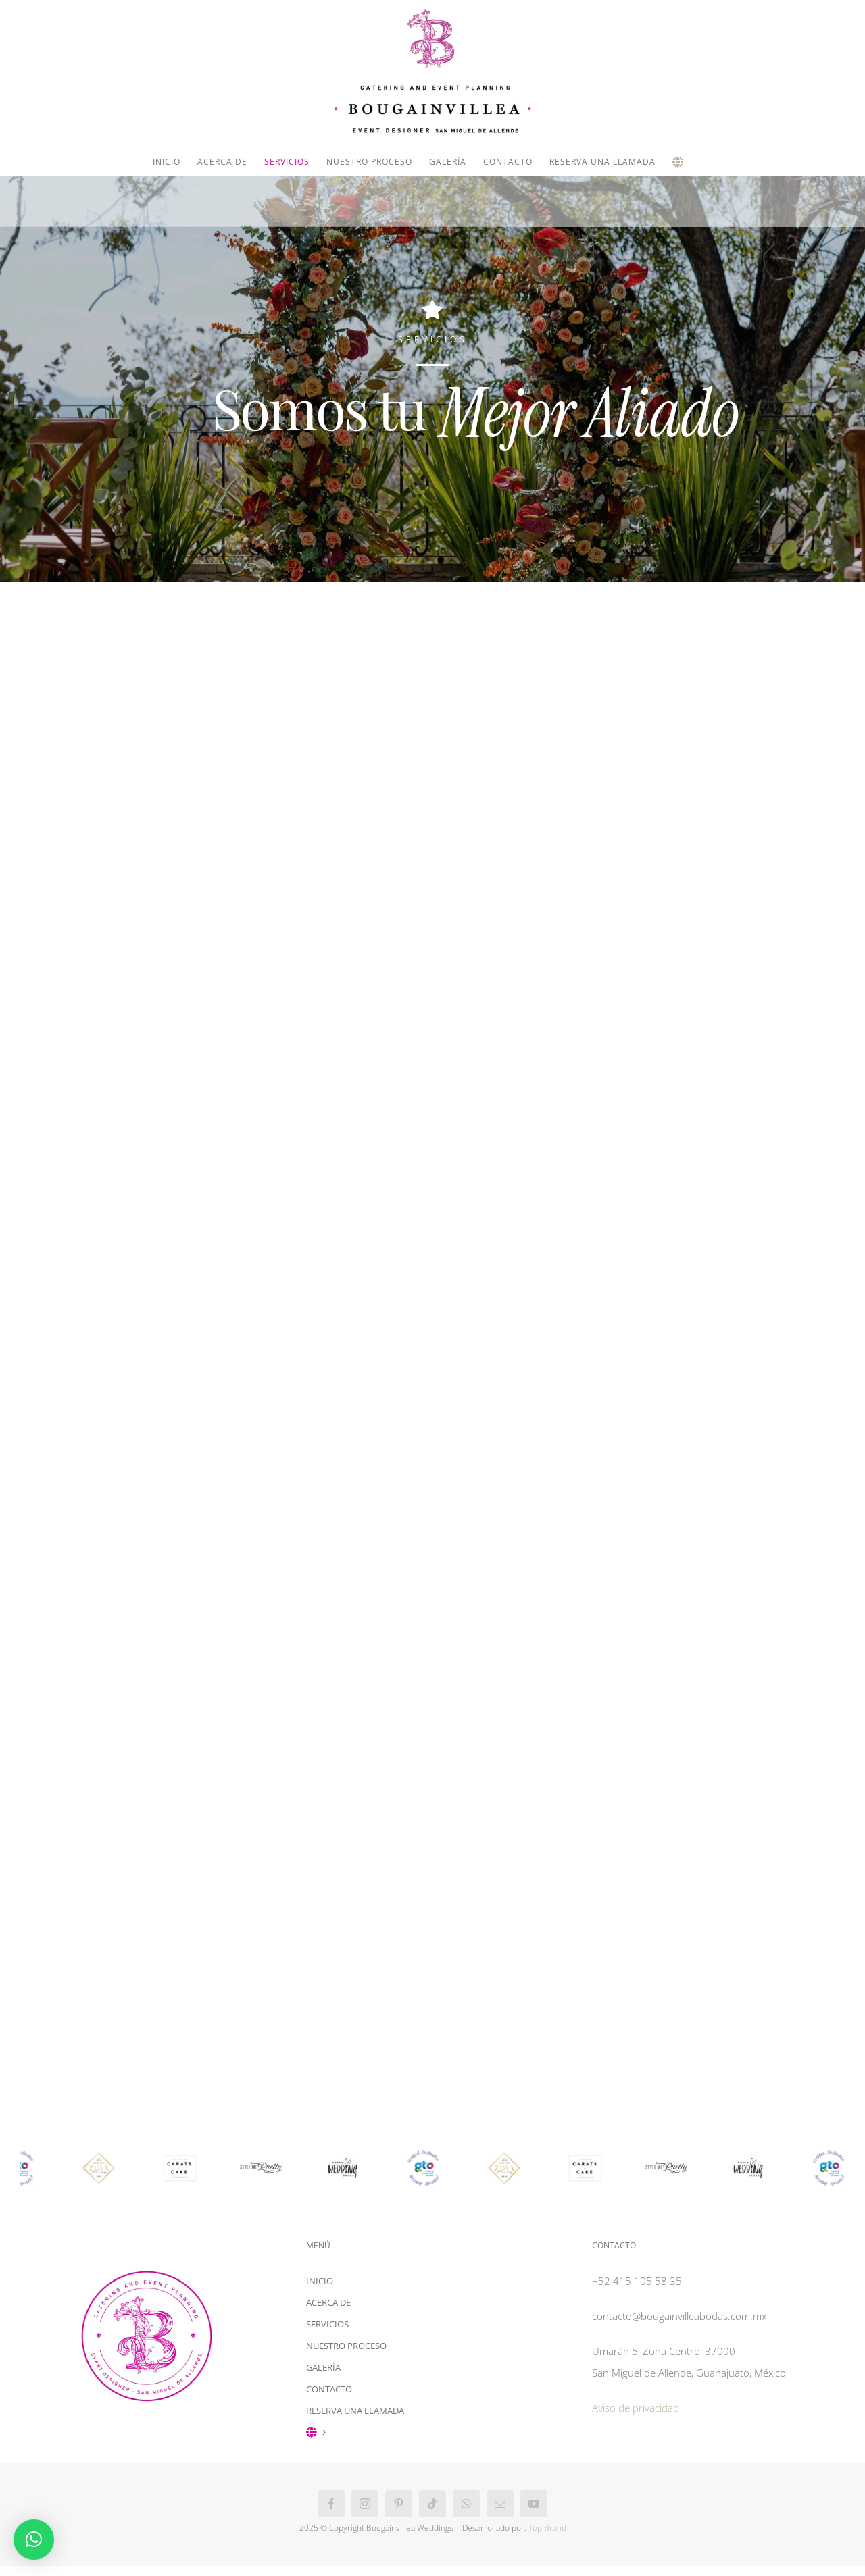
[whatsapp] (466, 2503)
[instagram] (364, 2503)
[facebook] (331, 2503)
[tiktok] (432, 2503)
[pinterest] (398, 2503)
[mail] (500, 2503)
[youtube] (533, 2503)
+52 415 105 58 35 (637, 2281)
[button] (34, 2539)
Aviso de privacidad (635, 2408)
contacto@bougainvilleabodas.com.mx (679, 2316)
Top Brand (547, 2527)
